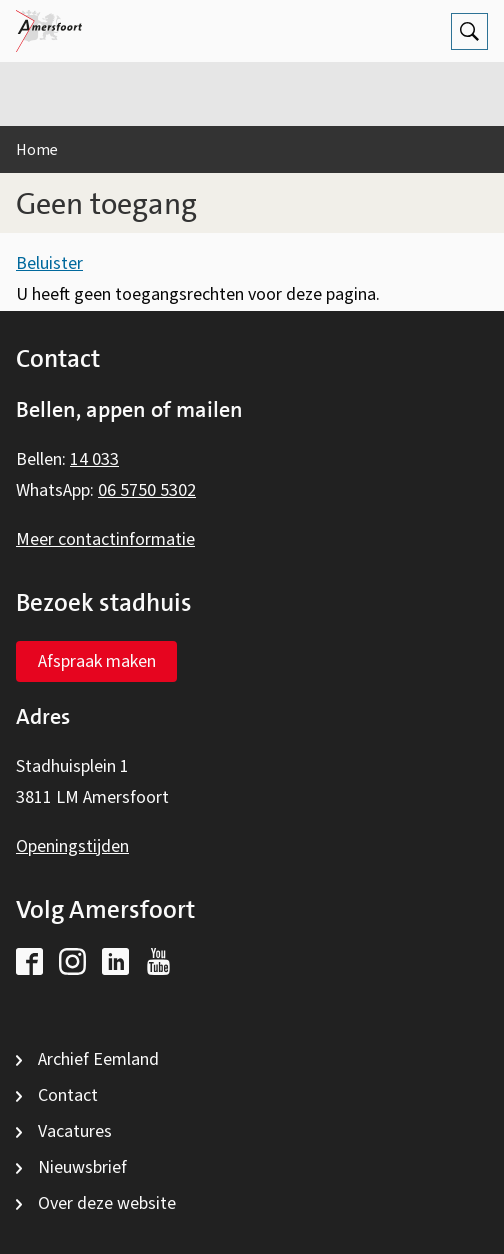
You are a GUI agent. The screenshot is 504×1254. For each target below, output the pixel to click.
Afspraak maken (97, 661)
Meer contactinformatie (105, 539)
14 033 (94, 459)
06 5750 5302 (147, 490)
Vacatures (75, 1131)
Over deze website (107, 1203)
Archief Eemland (98, 1059)
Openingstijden (72, 846)
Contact (68, 1095)
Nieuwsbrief (82, 1167)
